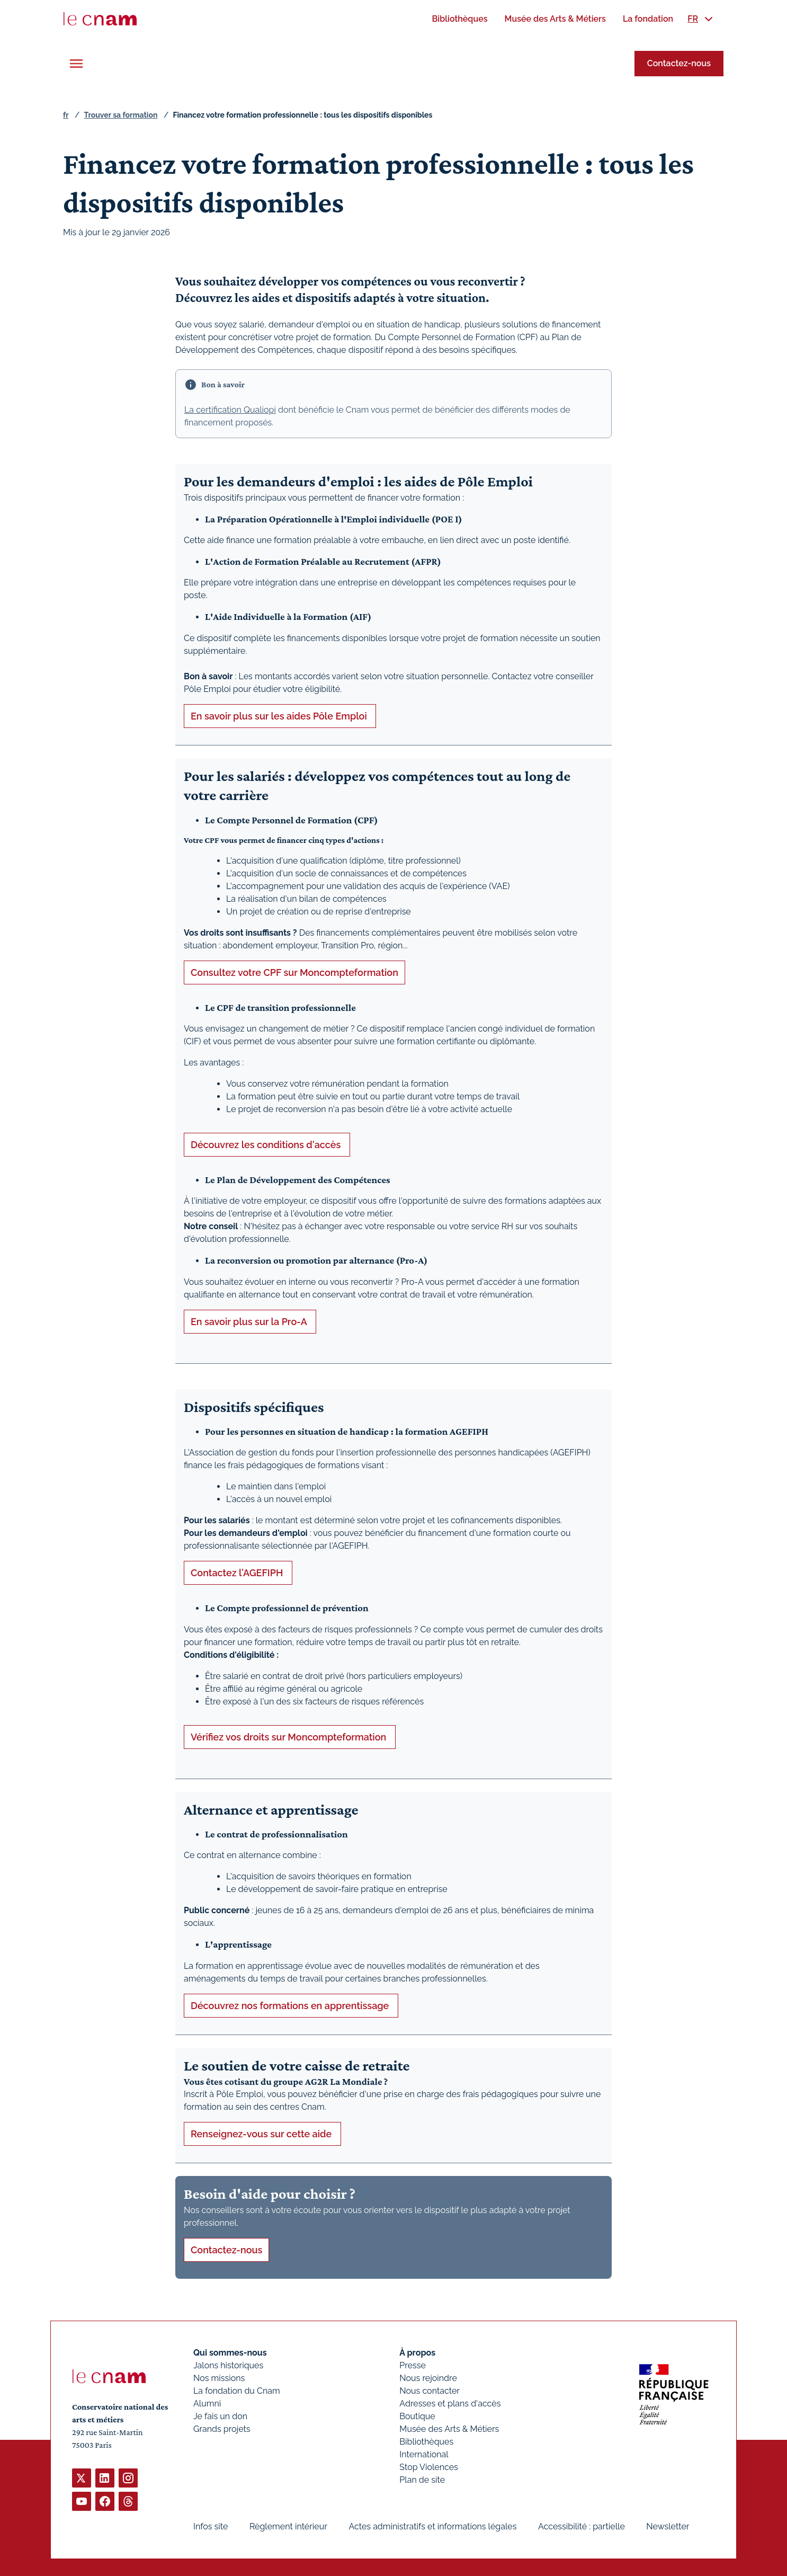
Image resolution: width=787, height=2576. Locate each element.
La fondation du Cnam (236, 2391)
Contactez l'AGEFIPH (238, 1572)
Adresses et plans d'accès (449, 2404)
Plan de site (422, 2480)
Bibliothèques (426, 2442)
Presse (412, 2365)
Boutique (417, 2416)
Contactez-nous (679, 63)
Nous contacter (429, 2391)
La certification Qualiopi (230, 410)
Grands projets (222, 2429)
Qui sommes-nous (230, 2353)
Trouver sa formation (120, 115)
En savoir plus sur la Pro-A (250, 1321)
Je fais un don (220, 2416)
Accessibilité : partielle (581, 2526)
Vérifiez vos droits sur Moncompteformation (290, 1736)
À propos (417, 2353)
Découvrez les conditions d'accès (267, 1144)
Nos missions (219, 2378)
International (423, 2454)
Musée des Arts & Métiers (449, 2429)
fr (65, 115)
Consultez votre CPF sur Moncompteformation (294, 972)
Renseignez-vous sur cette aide (262, 2133)
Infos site (210, 2526)
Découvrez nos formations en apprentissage (291, 2005)
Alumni (207, 2404)
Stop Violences (428, 2467)
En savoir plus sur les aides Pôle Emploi (280, 715)
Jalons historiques (228, 2365)
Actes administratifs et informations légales (432, 2526)
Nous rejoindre (428, 2378)
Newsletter (667, 2526)
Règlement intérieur (288, 2526)
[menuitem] (459, 18)
